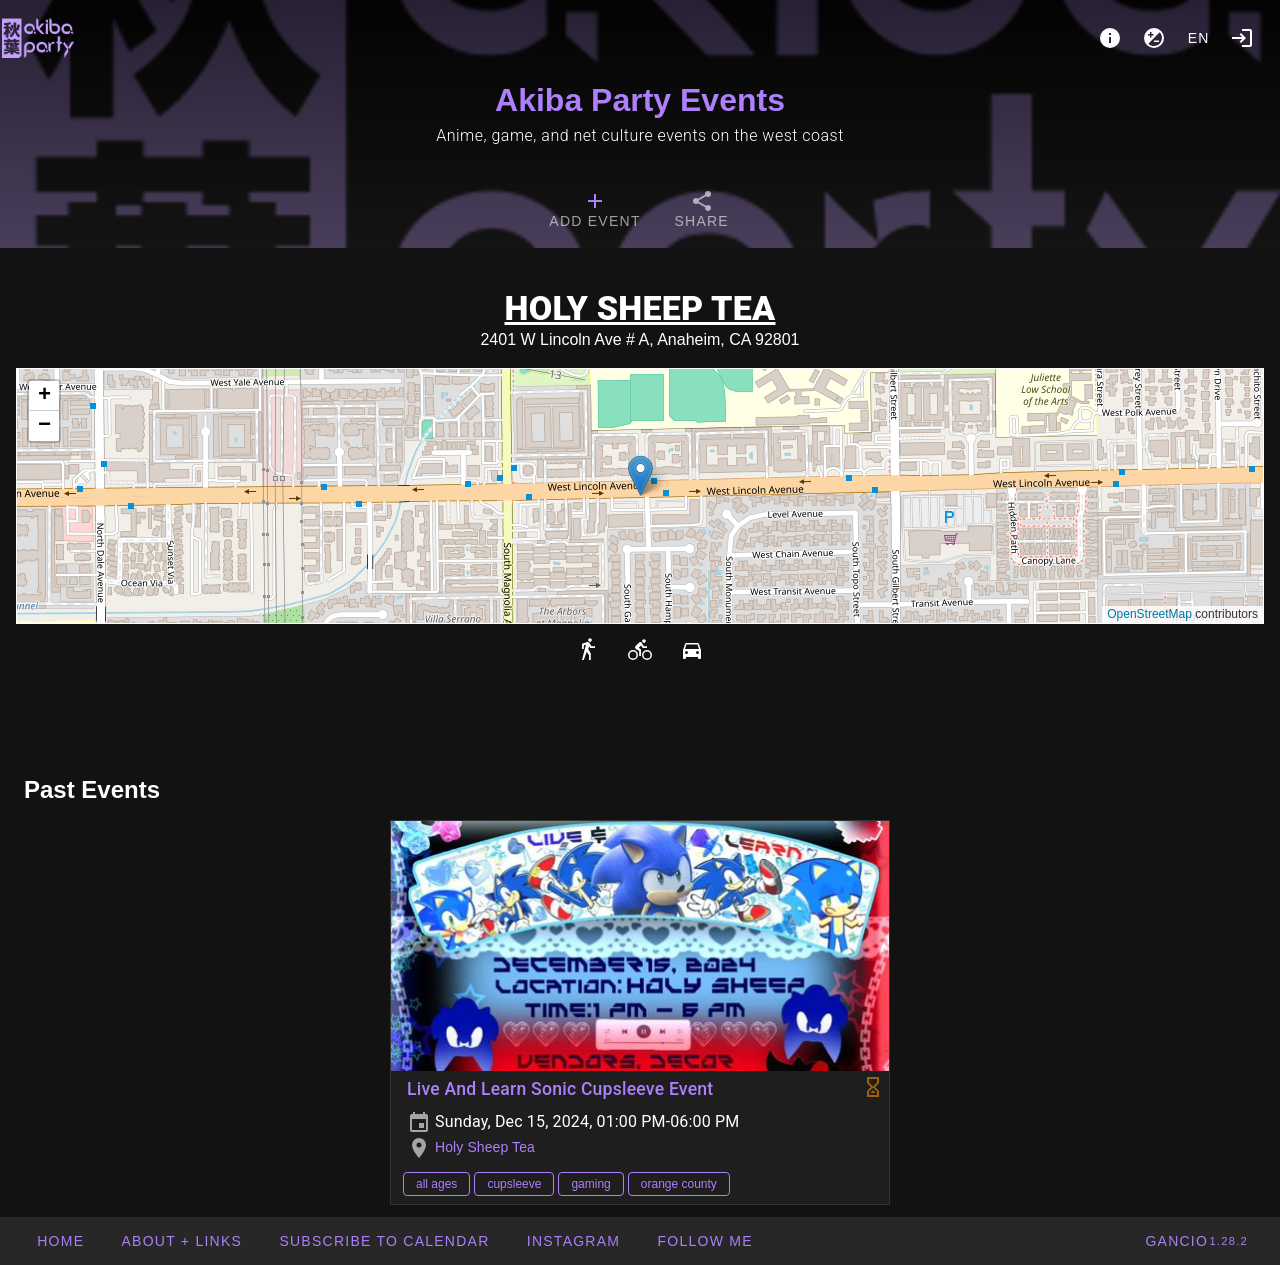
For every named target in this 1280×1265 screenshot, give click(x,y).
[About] (1110, 38)
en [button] (1199, 38)
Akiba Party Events (640, 100)
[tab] (594, 212)
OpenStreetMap (1149, 614)
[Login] (1242, 38)
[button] (640, 475)
